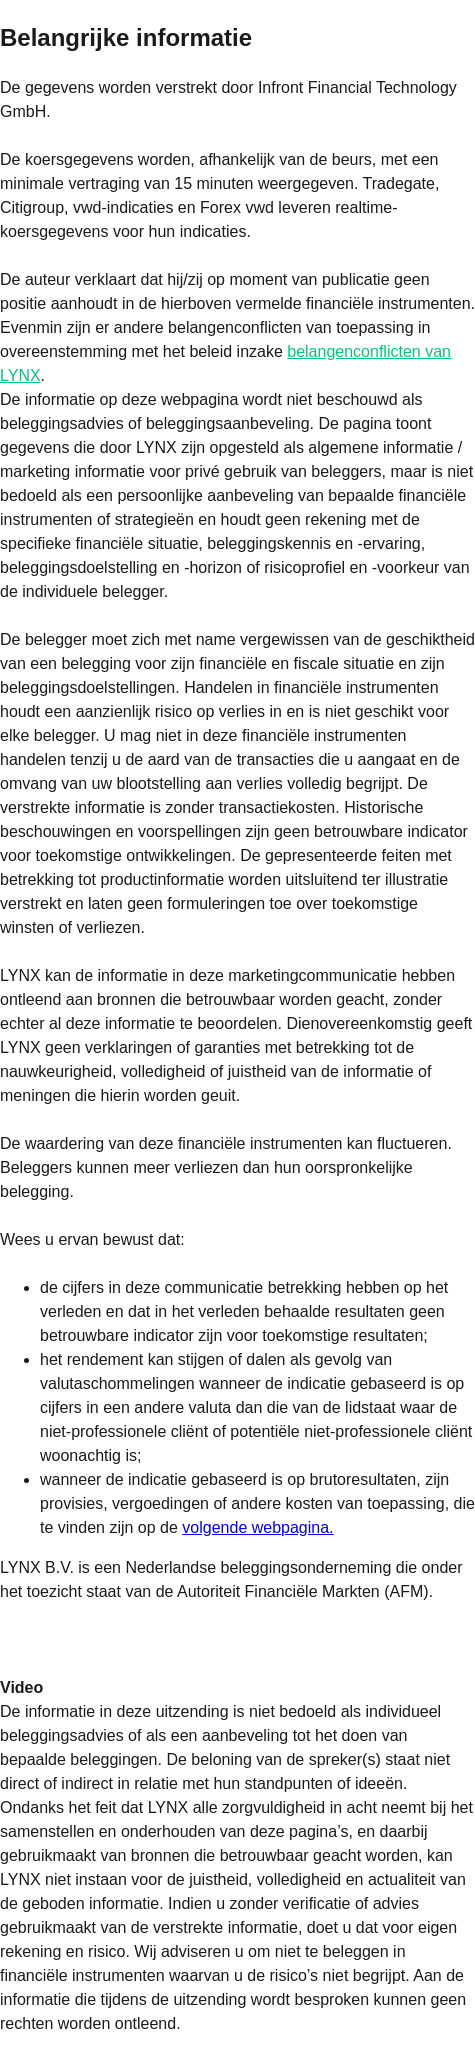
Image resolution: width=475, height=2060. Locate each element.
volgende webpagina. (257, 1527)
